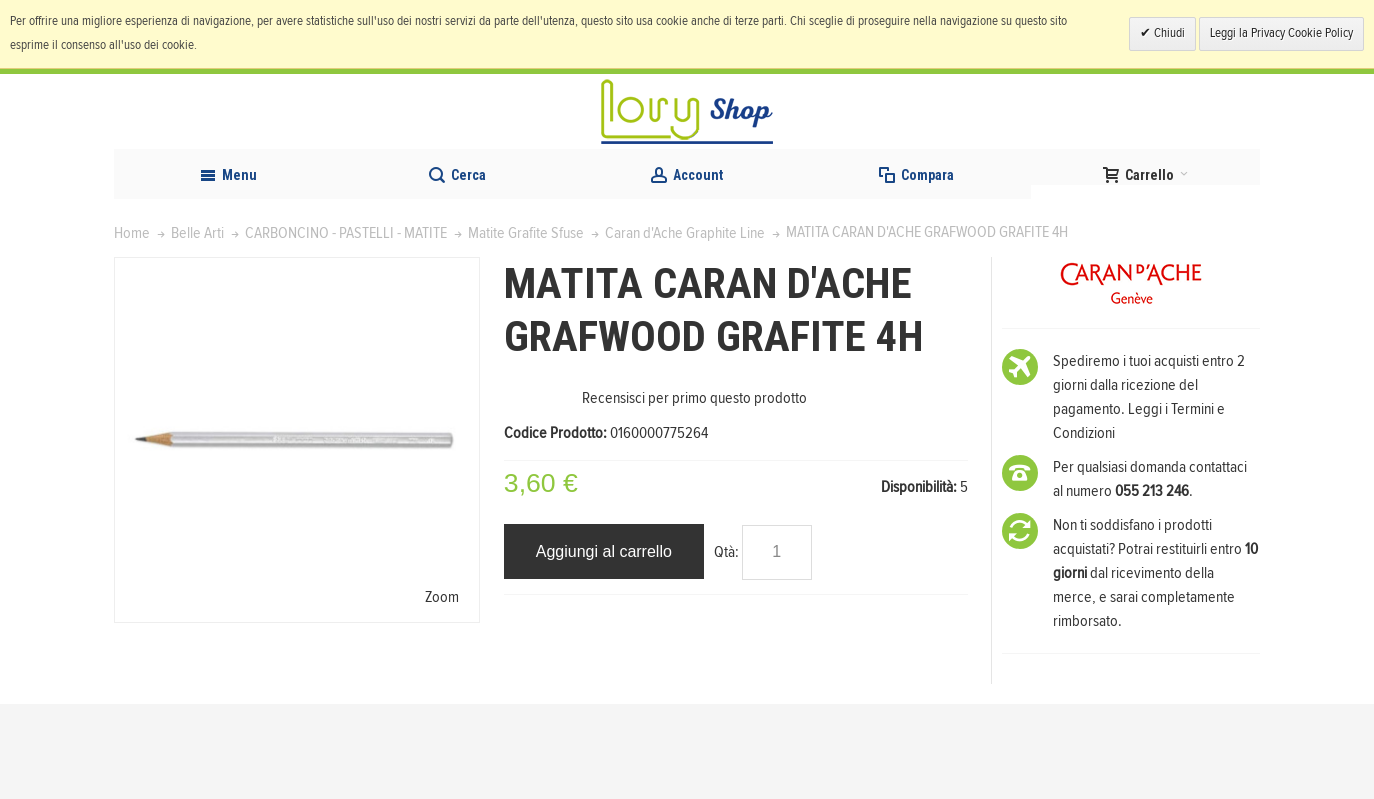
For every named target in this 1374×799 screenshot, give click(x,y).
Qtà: (726, 647)
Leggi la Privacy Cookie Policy (1281, 33)
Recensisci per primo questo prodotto (694, 493)
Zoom (442, 692)
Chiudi (1168, 33)
